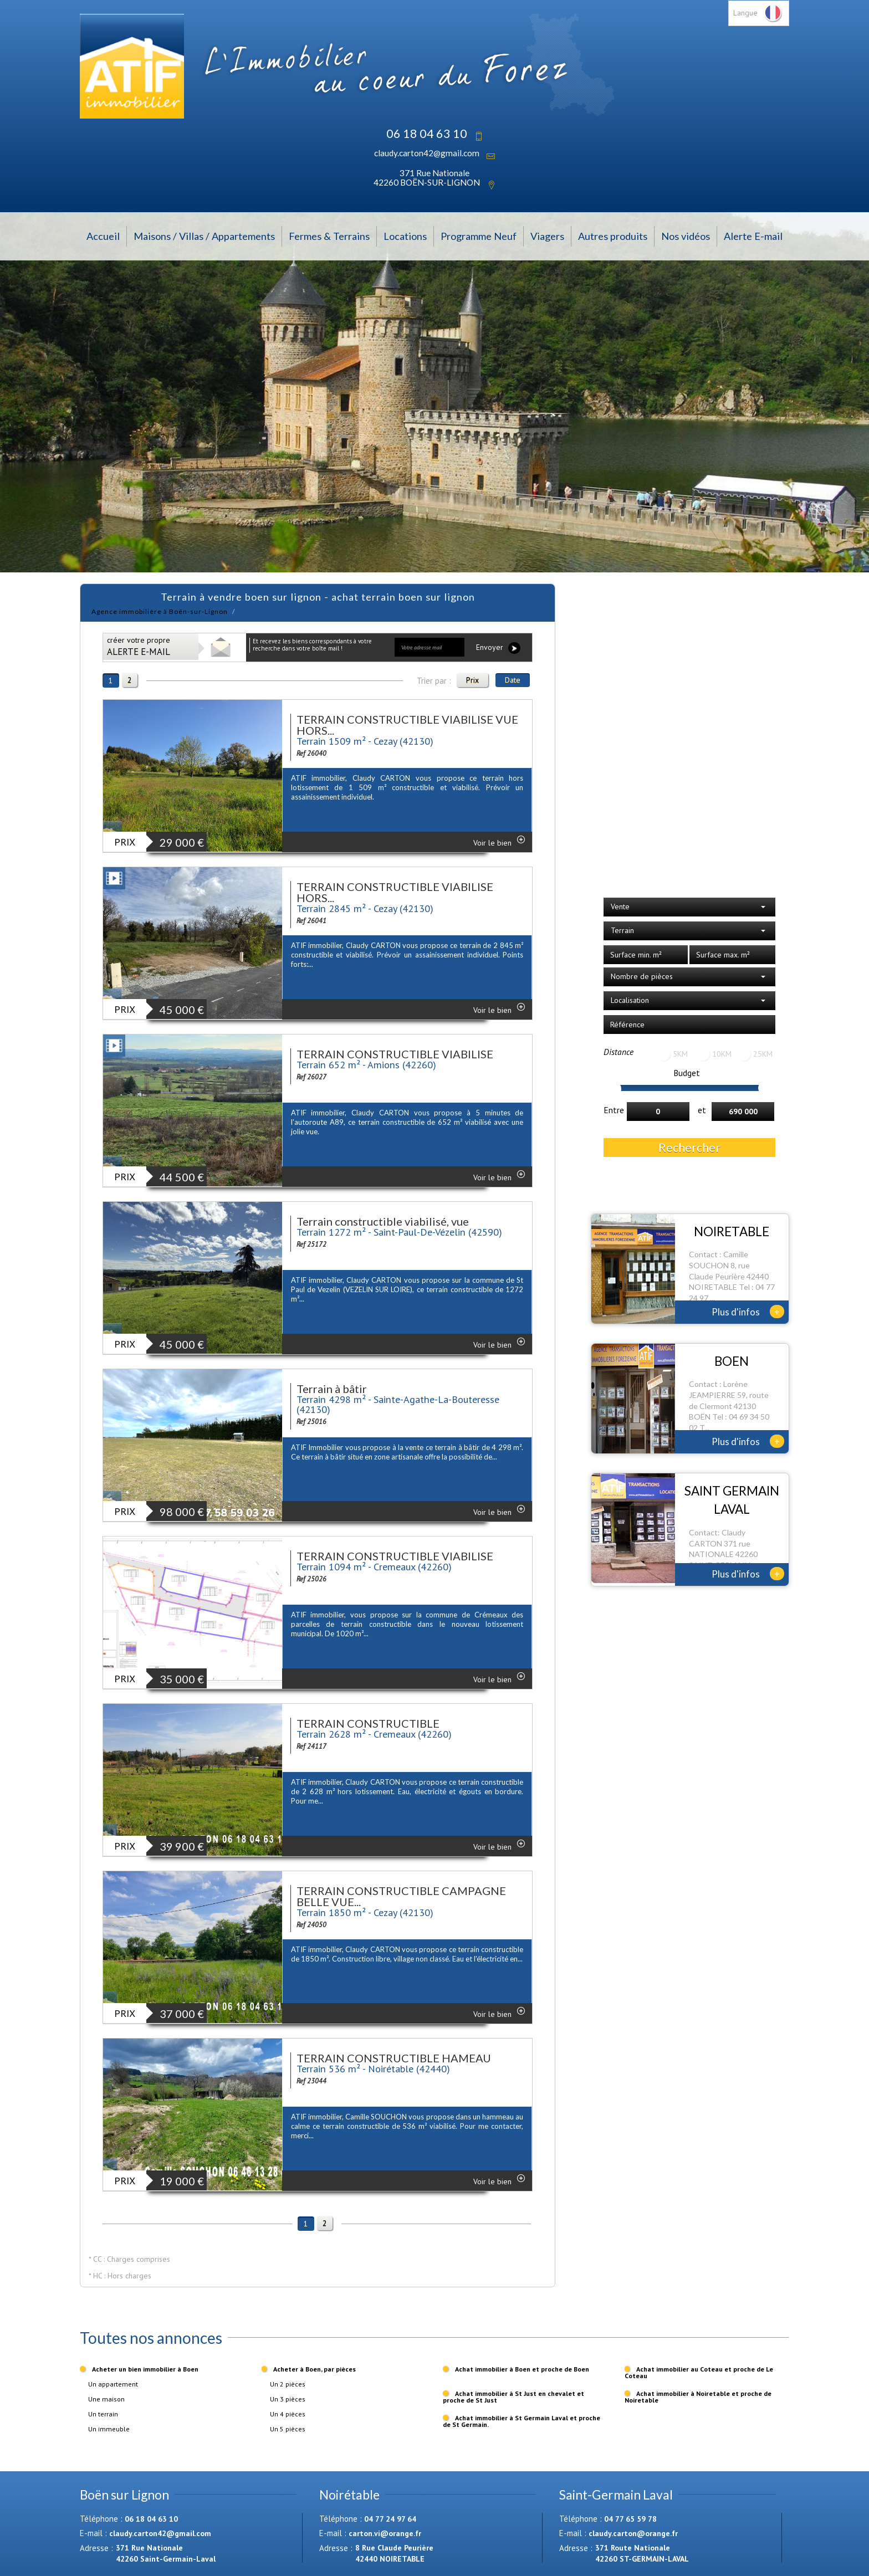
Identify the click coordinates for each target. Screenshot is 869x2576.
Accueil (103, 236)
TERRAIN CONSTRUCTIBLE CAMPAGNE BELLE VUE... (401, 1896)
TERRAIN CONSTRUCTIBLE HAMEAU (394, 2058)
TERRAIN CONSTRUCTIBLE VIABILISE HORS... (395, 892)
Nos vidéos (685, 236)
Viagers (547, 236)
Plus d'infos (748, 1311)
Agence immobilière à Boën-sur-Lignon (159, 611)
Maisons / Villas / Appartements (204, 236)
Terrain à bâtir (332, 1388)
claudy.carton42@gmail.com (426, 153)
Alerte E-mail (753, 236)
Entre (614, 1109)
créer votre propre (138, 646)
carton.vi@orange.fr (385, 2533)
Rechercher (689, 1147)
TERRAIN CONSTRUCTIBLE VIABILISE (395, 1054)
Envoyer (498, 648)
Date (512, 680)
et (702, 1109)
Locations (405, 236)
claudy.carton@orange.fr (633, 2533)
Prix (472, 680)
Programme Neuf (479, 236)
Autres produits (612, 236)
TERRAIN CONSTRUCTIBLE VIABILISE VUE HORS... (407, 725)
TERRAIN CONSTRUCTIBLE (368, 1723)
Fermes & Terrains (329, 236)
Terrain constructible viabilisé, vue (383, 1221)
